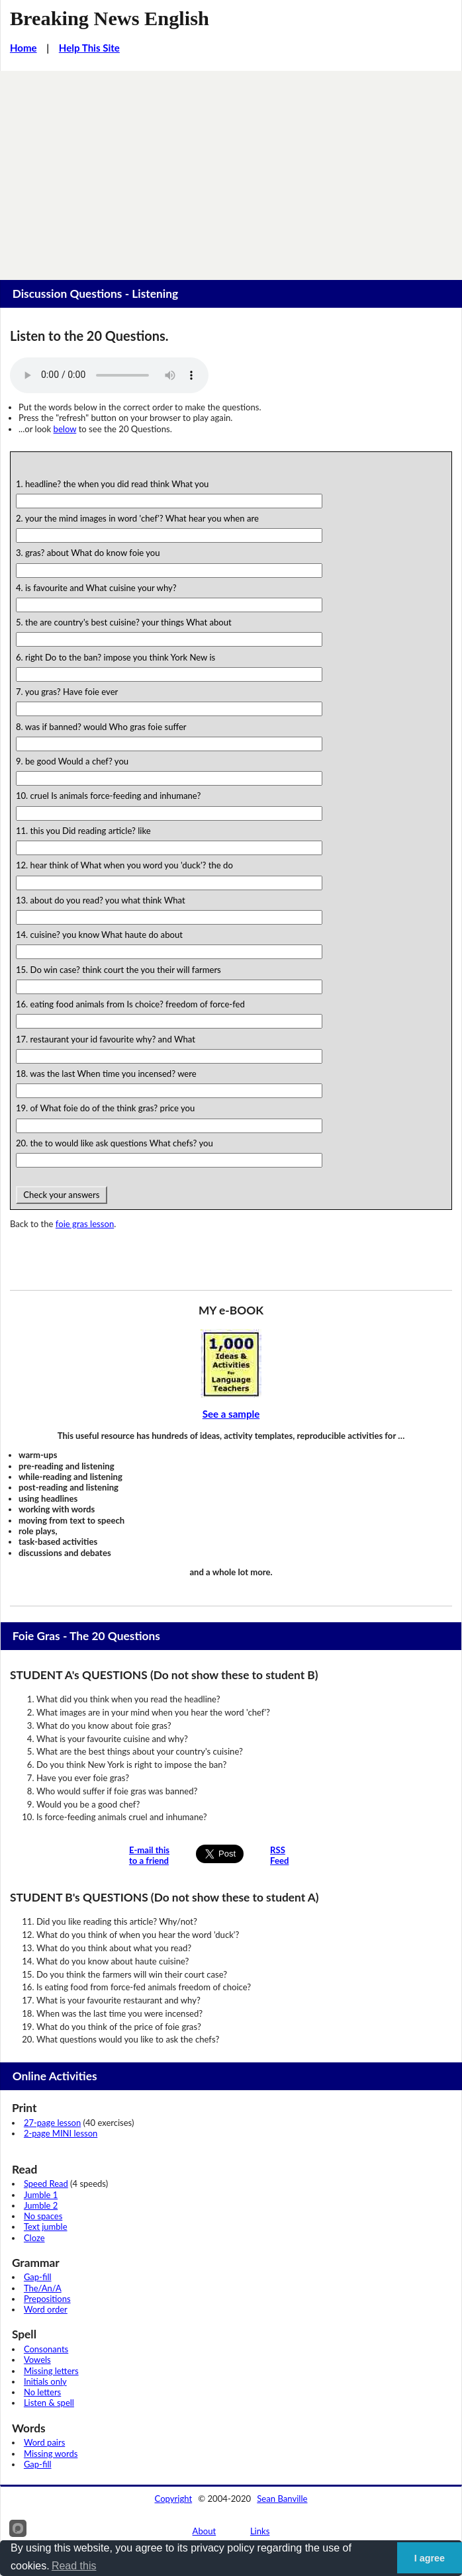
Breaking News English (109, 18)
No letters (42, 2392)
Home (23, 48)
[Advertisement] (231, 170)
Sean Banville (282, 2498)
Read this (74, 2565)
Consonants (46, 2349)
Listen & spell (49, 2402)
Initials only (45, 2381)
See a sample (231, 1414)
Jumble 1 (41, 2194)
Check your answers (61, 1194)
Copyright (174, 2498)
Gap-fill (38, 2277)
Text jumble (46, 2226)
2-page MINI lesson (60, 2133)
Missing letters (51, 2371)
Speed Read (46, 2183)
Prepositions (47, 2298)
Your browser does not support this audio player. (109, 375)
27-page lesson (52, 2122)
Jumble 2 (41, 2205)
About (204, 2531)
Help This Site (89, 48)
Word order (46, 2309)
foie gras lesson (85, 1224)
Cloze (34, 2237)
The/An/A (43, 2288)
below (65, 429)
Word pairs (44, 2442)
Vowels (37, 2359)
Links (260, 2531)
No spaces (43, 2216)
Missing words (50, 2453)
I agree (429, 2558)
